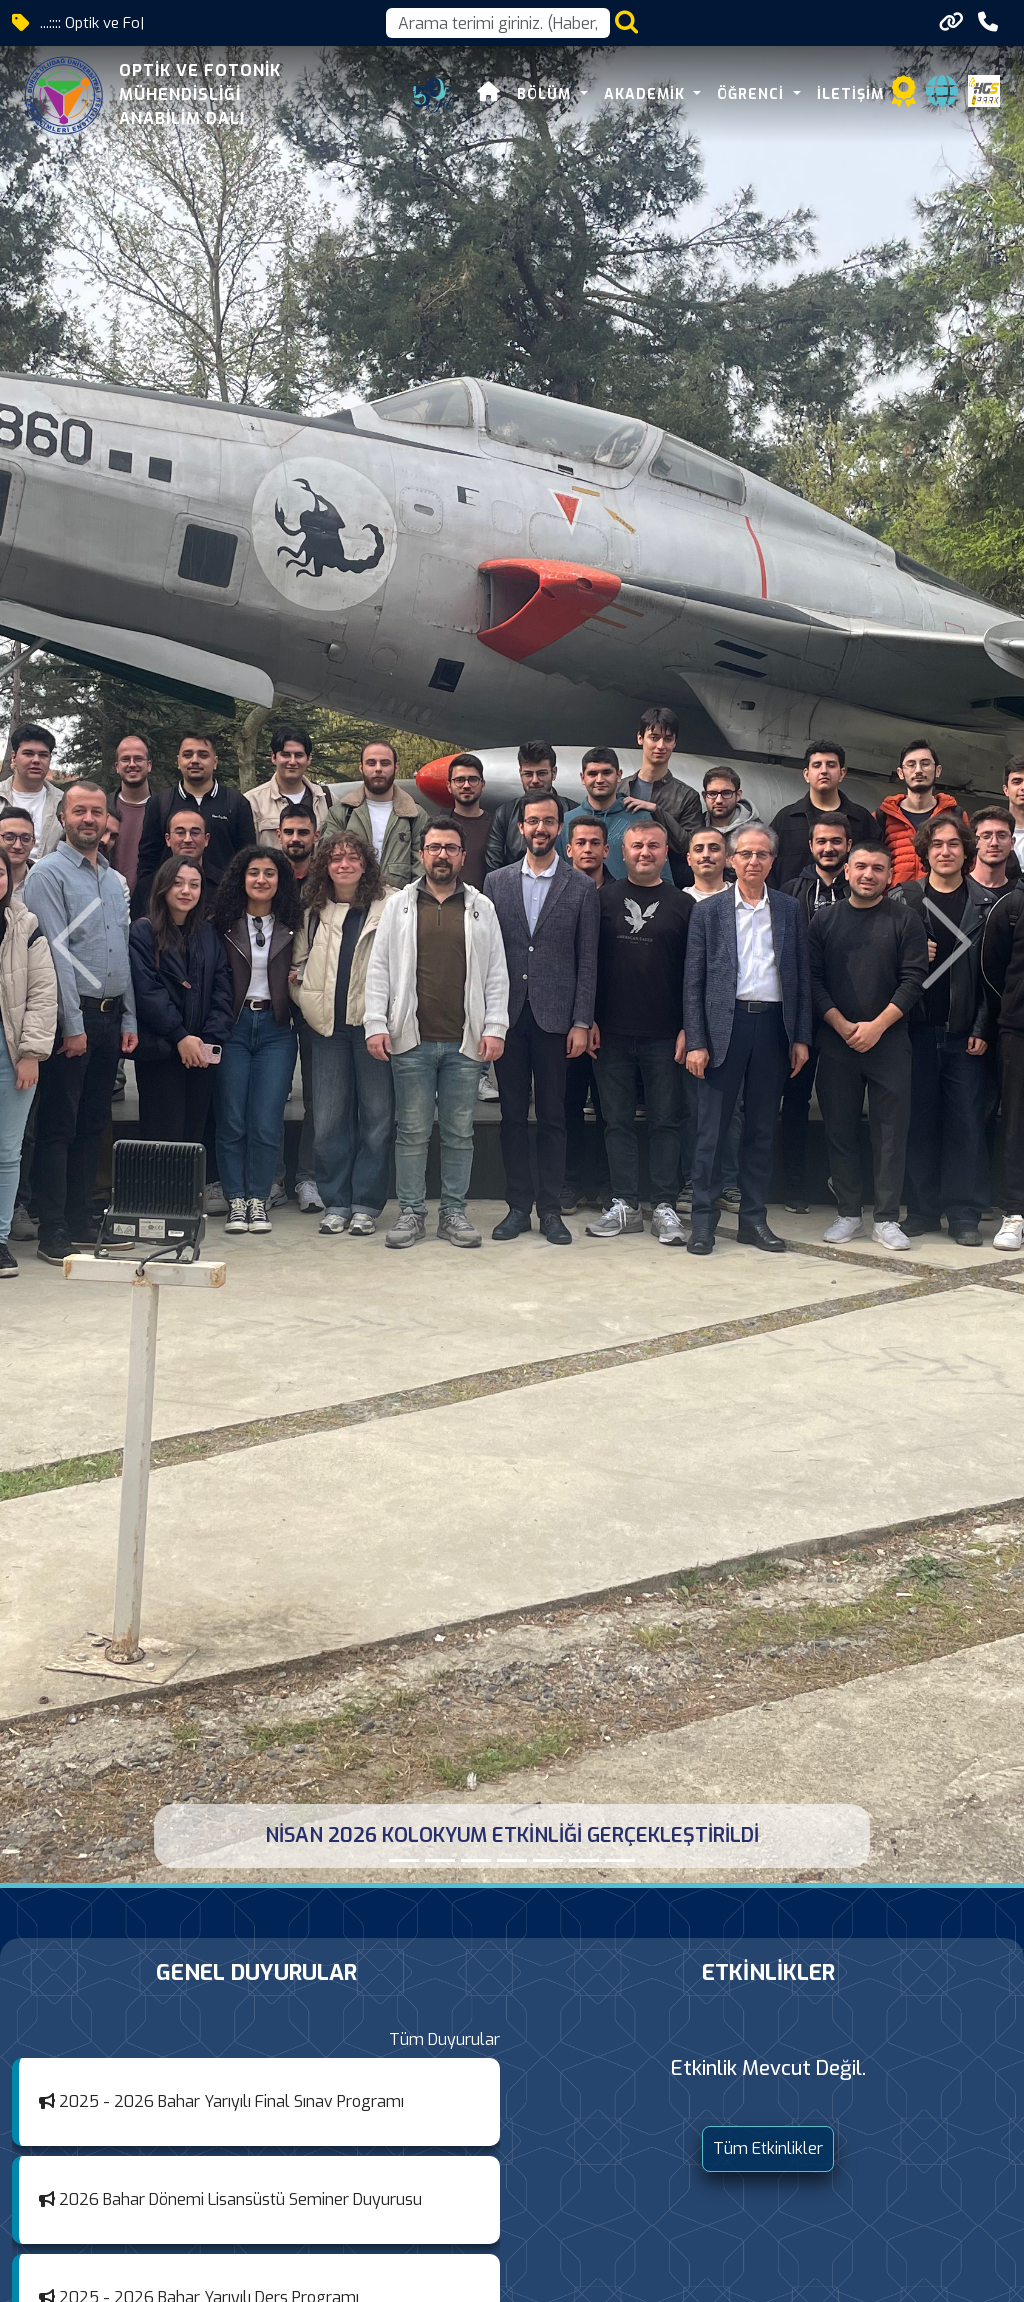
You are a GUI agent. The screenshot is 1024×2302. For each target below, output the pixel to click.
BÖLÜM (546, 94)
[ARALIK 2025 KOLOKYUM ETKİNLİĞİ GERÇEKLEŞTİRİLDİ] (548, 1860)
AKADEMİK (647, 94)
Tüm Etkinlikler (768, 2148)
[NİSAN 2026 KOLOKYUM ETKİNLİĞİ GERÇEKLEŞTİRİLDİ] (404, 1860)
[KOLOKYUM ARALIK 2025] (584, 1860)
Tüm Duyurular (444, 2039)
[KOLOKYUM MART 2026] (512, 1860)
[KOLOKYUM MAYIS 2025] (620, 1860)
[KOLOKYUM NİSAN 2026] (440, 1860)
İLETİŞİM (850, 94)
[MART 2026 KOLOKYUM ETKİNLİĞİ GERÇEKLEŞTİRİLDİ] (476, 1860)
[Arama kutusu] (498, 23)
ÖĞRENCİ (753, 94)
